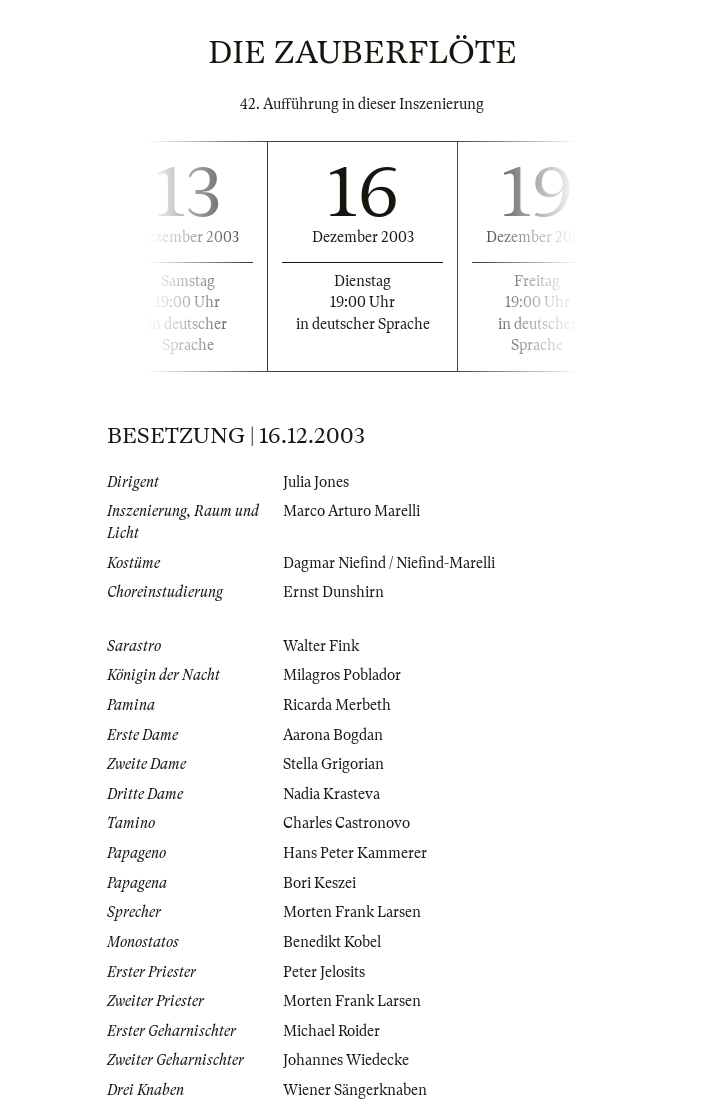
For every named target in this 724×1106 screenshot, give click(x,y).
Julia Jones (316, 482)
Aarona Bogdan (333, 735)
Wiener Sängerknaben (355, 1090)
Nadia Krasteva (331, 794)
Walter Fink (321, 646)
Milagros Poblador (342, 675)
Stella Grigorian (333, 764)
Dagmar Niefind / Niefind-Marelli (389, 563)
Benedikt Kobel (332, 942)
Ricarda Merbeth (337, 705)
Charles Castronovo (346, 823)
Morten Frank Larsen (352, 912)
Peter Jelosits (324, 972)
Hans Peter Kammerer (355, 853)
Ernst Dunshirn (333, 592)
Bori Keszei (319, 883)
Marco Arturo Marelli (351, 511)
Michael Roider (331, 1031)
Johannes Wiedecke (346, 1060)
